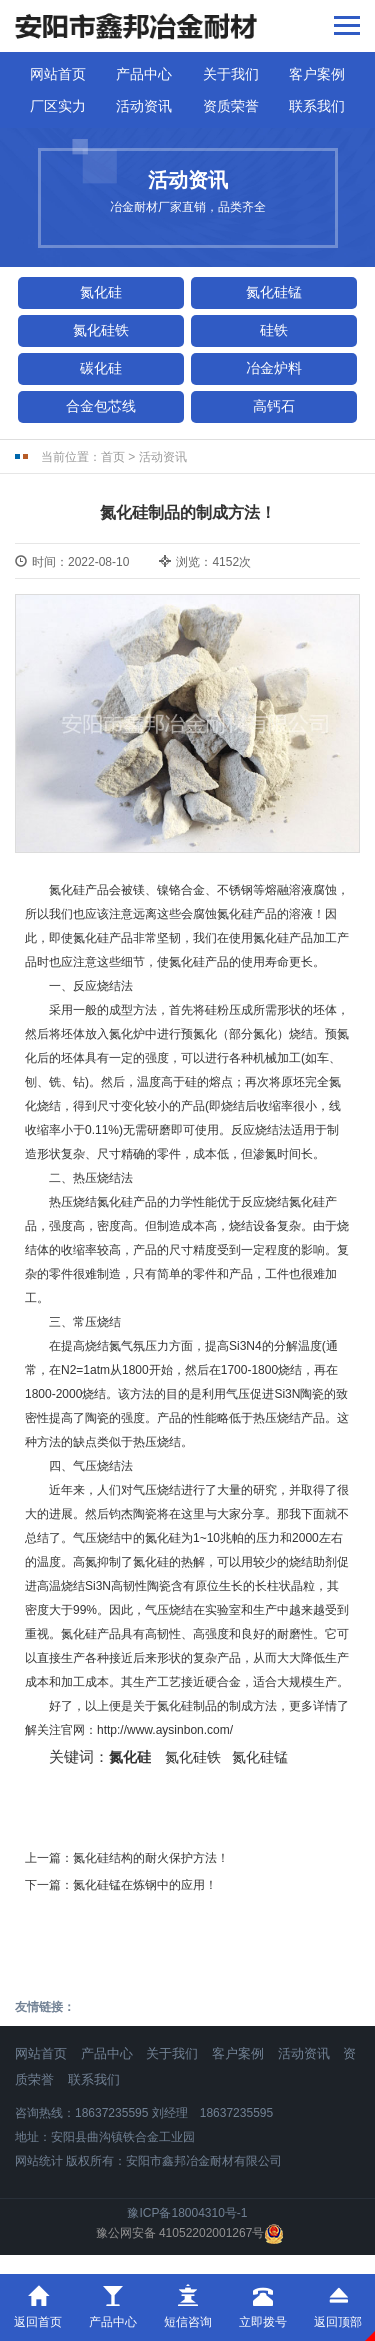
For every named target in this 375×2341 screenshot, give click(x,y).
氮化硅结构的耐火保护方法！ (151, 1858)
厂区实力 (58, 106)
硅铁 (274, 330)
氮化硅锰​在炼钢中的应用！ (145, 1885)
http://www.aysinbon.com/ (165, 1730)
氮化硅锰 (274, 292)
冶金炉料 (274, 368)
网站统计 (39, 2161)
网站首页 (58, 74)
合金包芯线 (101, 406)
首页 (113, 457)
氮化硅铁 (101, 330)
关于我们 (231, 74)
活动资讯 (144, 106)
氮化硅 (101, 292)
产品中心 (144, 74)
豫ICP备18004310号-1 (187, 2213)
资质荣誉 (231, 106)
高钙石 (274, 406)
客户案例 (317, 74)
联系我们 (317, 106)
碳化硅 (101, 368)
